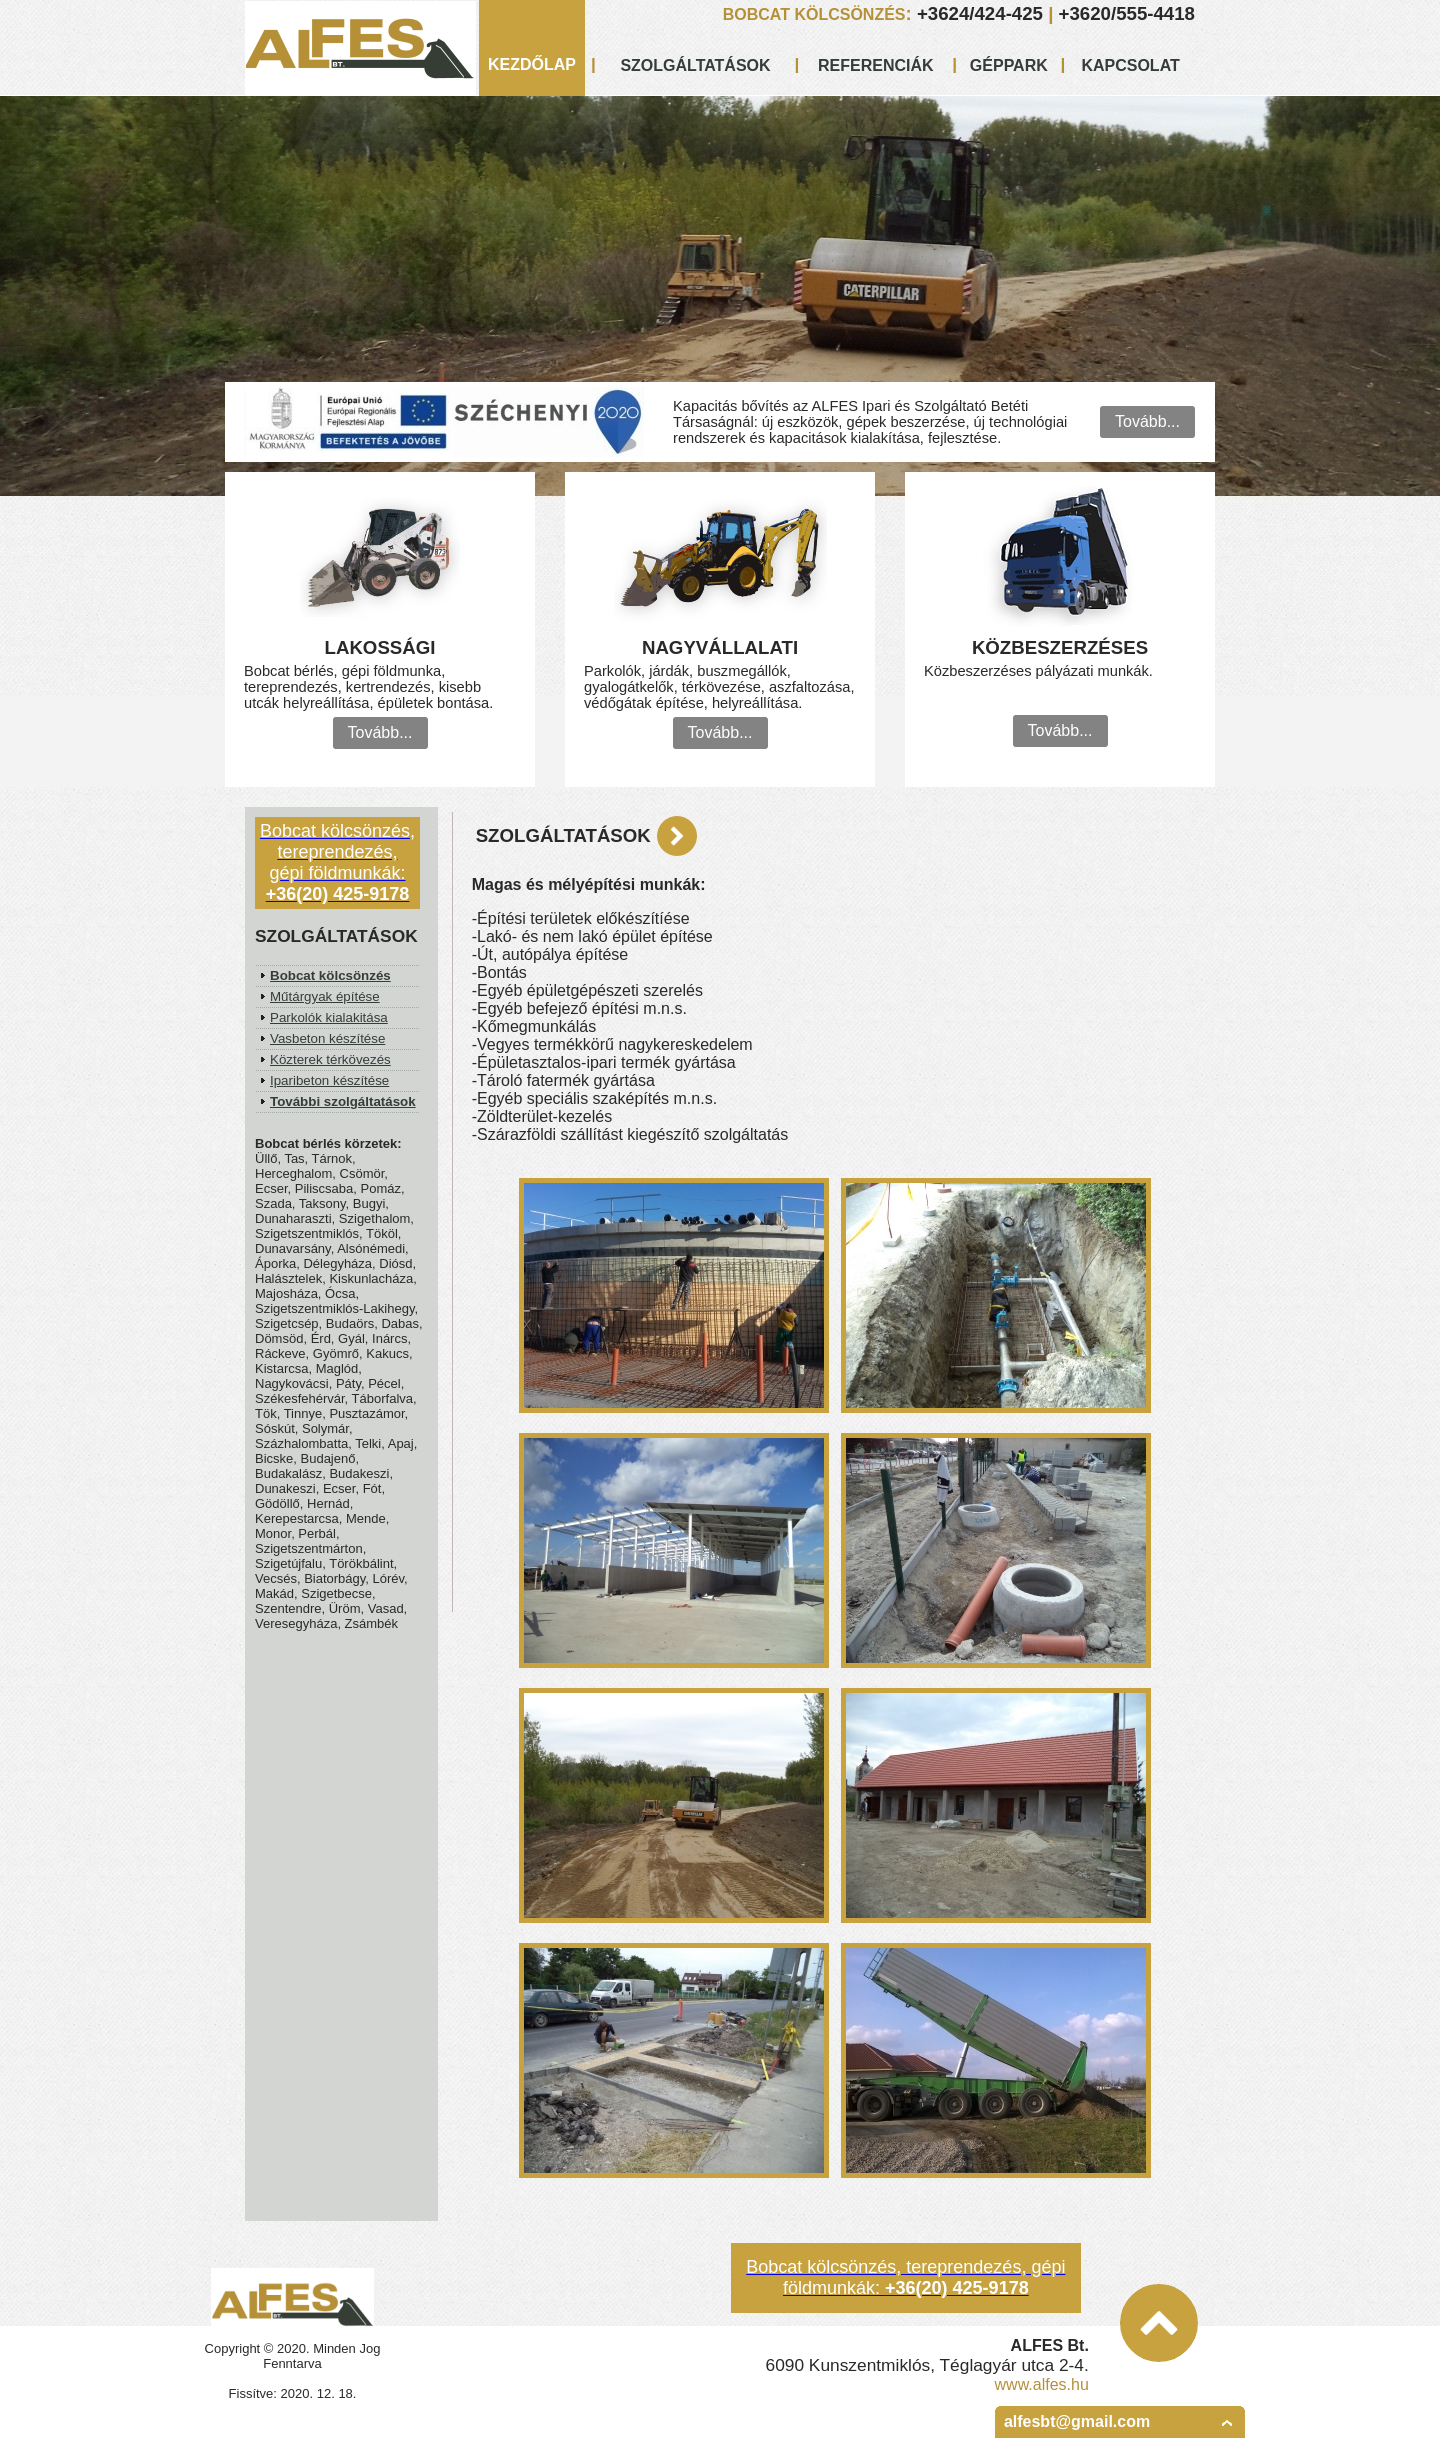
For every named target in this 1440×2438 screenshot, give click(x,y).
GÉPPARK (1009, 65)
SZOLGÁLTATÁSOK (695, 65)
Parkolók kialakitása (329, 1017)
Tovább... (1147, 421)
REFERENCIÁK (876, 65)
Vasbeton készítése (327, 1038)
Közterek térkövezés (330, 1059)
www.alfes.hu (1042, 2384)
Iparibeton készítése (329, 1080)
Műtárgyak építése (325, 996)
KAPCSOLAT (1130, 65)
